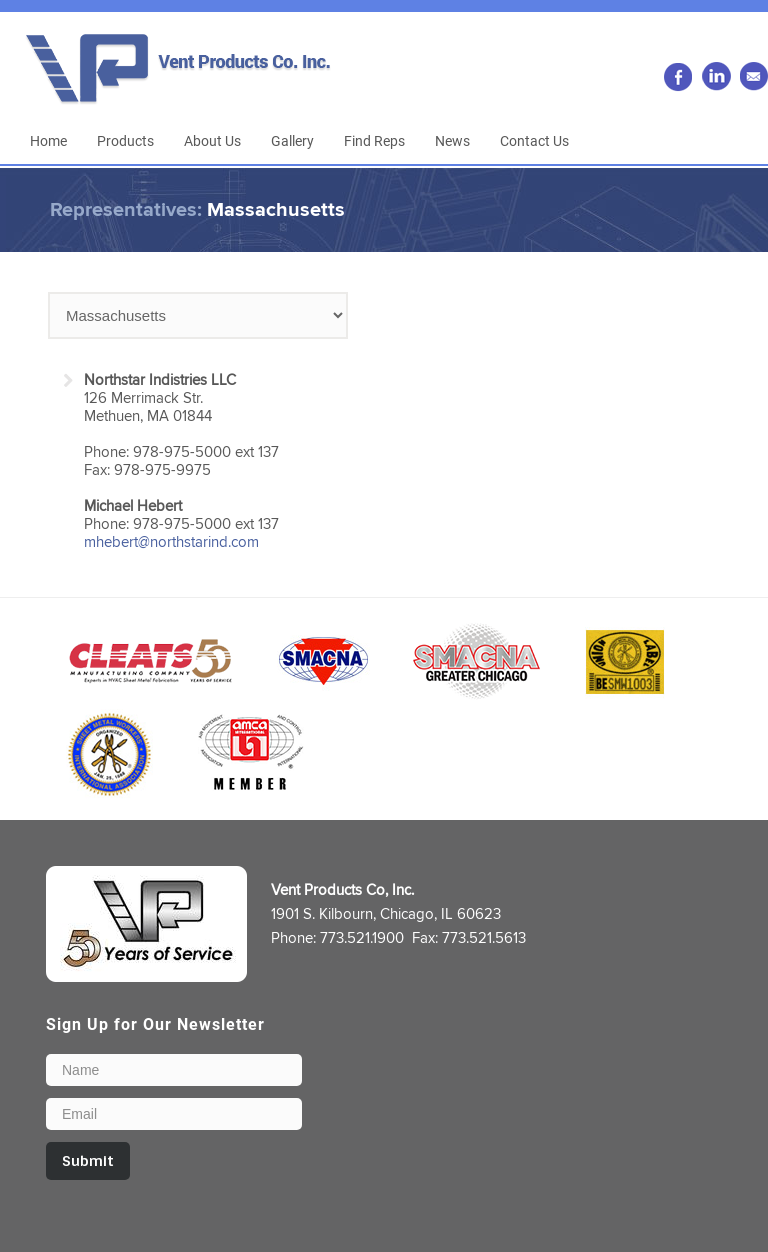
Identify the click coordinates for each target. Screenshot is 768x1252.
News (452, 140)
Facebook (679, 77)
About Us (212, 140)
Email (753, 77)
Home (48, 140)
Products (125, 140)
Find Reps (374, 140)
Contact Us (534, 140)
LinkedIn (716, 77)
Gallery (292, 140)
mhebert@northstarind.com (171, 542)
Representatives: (126, 210)
